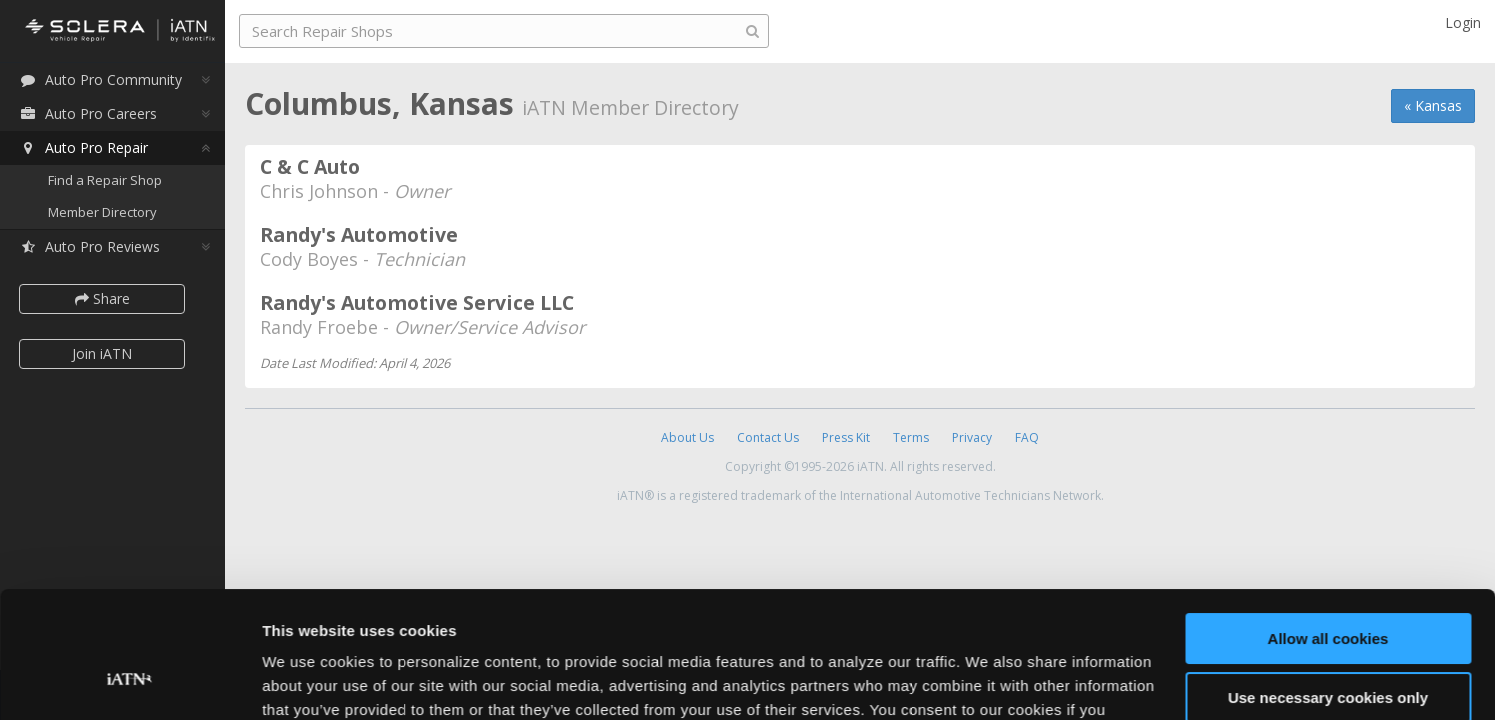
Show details (308, 680)
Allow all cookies (1328, 530)
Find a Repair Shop (105, 180)
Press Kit (846, 437)
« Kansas (1433, 105)
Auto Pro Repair (83, 147)
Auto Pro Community (100, 79)
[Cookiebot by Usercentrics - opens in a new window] (129, 681)
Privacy (972, 437)
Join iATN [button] (102, 353)
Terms (911, 437)
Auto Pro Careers (88, 113)
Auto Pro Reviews (89, 246)
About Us (687, 437)
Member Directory (102, 212)
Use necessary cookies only (1328, 588)
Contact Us (768, 437)
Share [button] (102, 298)
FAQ (1027, 437)
